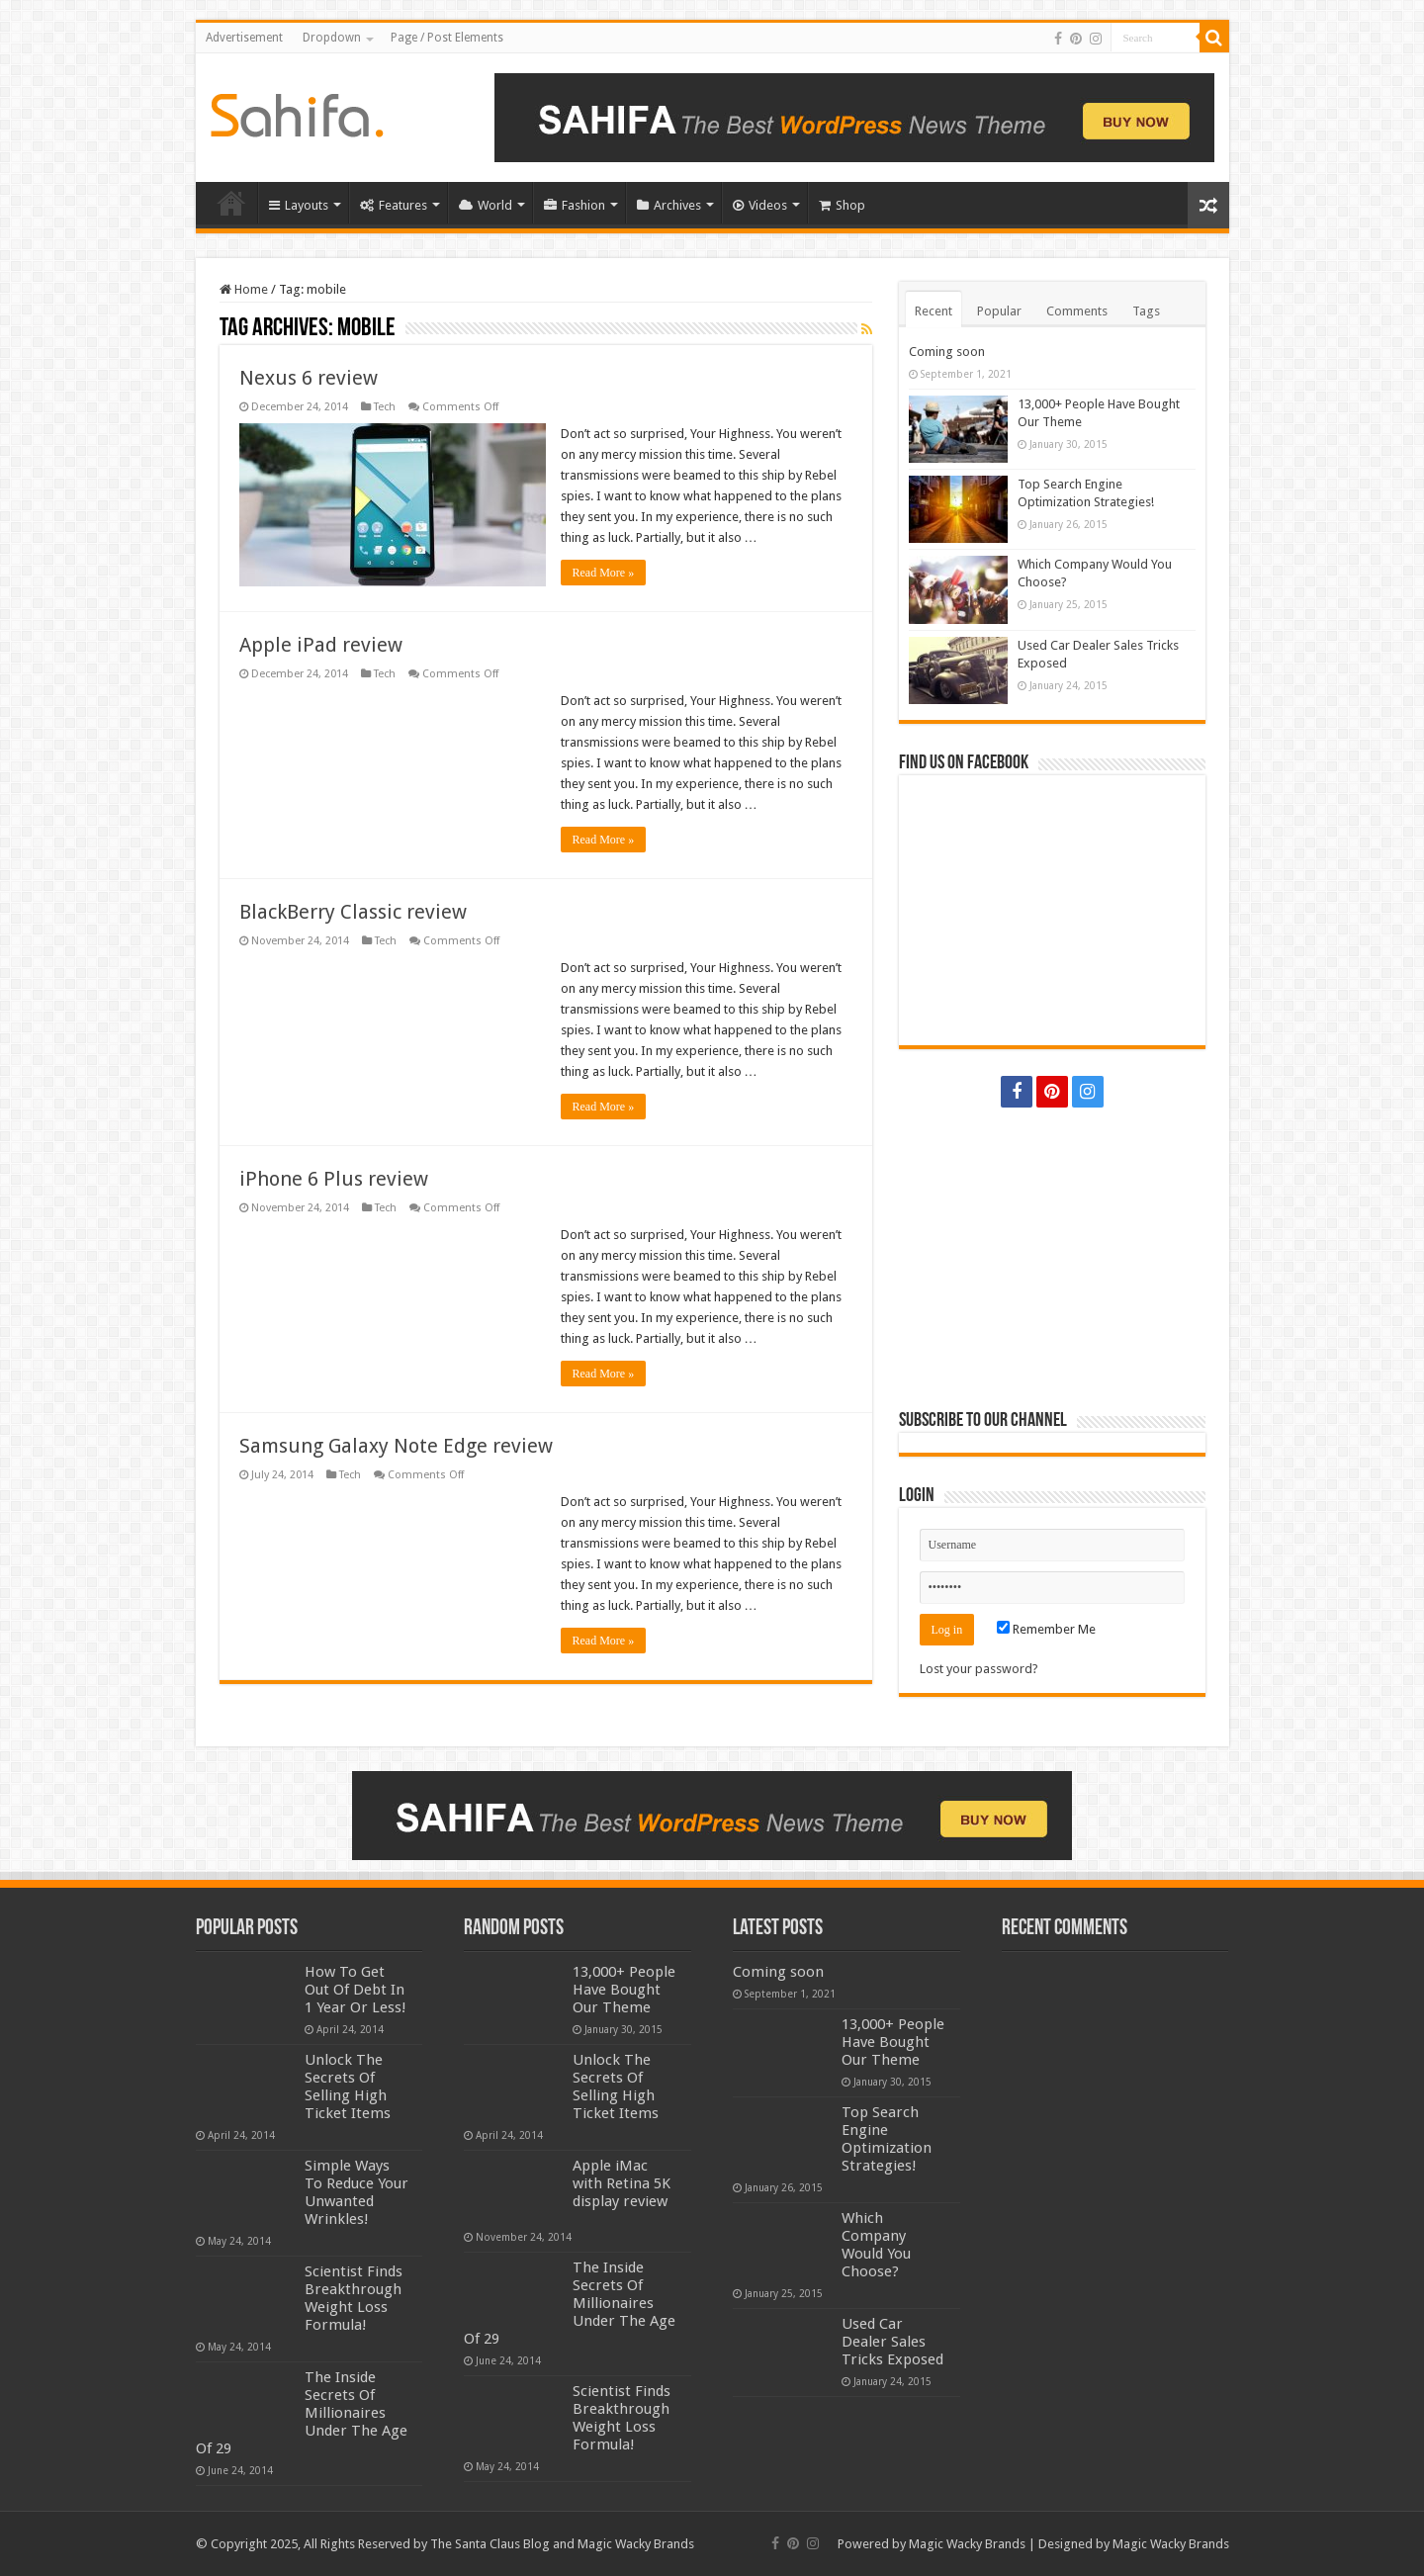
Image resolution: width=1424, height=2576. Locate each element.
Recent (933, 311)
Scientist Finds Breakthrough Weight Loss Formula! (353, 2298)
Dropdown (332, 37)
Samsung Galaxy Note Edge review (396, 1446)
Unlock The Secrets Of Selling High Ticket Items (348, 2086)
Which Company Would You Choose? (876, 2244)
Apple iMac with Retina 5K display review (621, 2183)
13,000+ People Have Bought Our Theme (624, 1989)
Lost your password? (979, 1668)
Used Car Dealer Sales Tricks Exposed (892, 2341)
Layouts (298, 205)
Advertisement (244, 37)
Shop (842, 205)
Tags (1146, 311)
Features (393, 205)
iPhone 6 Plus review (333, 1179)
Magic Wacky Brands (967, 2543)
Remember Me (1046, 1629)
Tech (385, 406)
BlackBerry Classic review (353, 912)
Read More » (604, 572)
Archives (669, 205)
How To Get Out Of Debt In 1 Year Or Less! (355, 1989)
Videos (760, 205)
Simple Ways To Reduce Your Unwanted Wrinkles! (356, 2192)
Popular (999, 311)
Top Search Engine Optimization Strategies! (887, 2139)
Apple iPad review (320, 645)
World (485, 205)
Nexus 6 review (308, 378)
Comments (1077, 311)
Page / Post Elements (447, 37)
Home (231, 202)
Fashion (574, 205)
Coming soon (947, 351)
